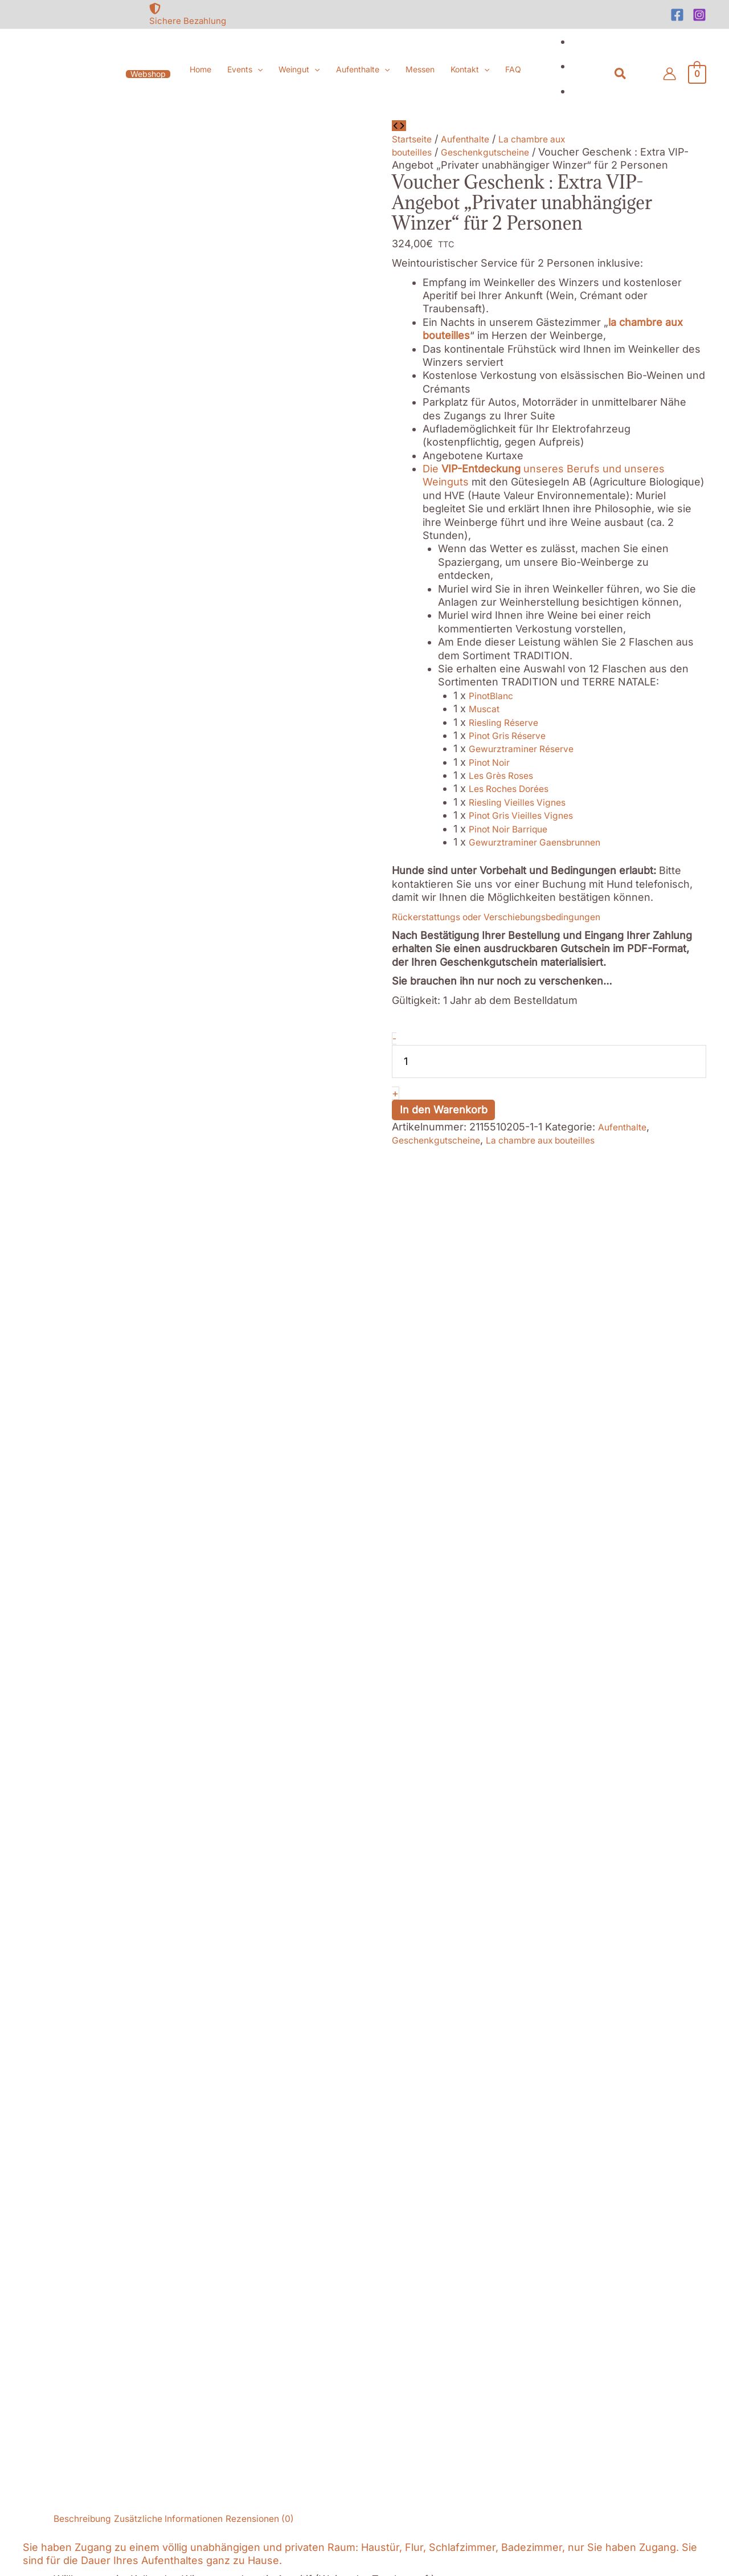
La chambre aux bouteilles (566, 1140)
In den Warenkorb (444, 1110)
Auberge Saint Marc (184, 1443)
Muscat (487, 709)
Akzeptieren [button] (143, 2250)
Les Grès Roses (507, 775)
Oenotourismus (370, 1464)
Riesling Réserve (510, 722)
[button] (148, 74)
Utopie (620, 1430)
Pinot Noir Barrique (515, 829)
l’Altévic (439, 1430)
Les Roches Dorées (517, 788)
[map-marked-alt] (109, 2011)
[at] (109, 2103)
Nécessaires (41, 2450)
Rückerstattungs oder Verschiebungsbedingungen (516, 916)
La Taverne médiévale (246, 1430)
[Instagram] (699, 15)
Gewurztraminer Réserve (530, 748)
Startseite (415, 139)
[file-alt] (620, 2005)
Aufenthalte (476, 139)
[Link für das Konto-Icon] (669, 74)
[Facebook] (677, 15)
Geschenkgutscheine (500, 152)
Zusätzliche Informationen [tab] (188, 1154)
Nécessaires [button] (31, 2436)
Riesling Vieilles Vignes (524, 802)
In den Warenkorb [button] (139, 1927)
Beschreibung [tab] (88, 1154)
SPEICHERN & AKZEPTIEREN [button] (70, 2569)
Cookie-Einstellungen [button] (55, 2250)
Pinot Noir (493, 762)
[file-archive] (620, 2033)
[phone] (109, 2046)
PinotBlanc (495, 695)
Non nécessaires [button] (41, 2503)
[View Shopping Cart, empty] (697, 74)
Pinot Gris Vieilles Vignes (529, 815)
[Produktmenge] (549, 1061)
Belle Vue (102, 1430)
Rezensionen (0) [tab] (295, 1154)
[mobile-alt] (109, 2074)
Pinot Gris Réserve (514, 735)
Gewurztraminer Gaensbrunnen (546, 842)
